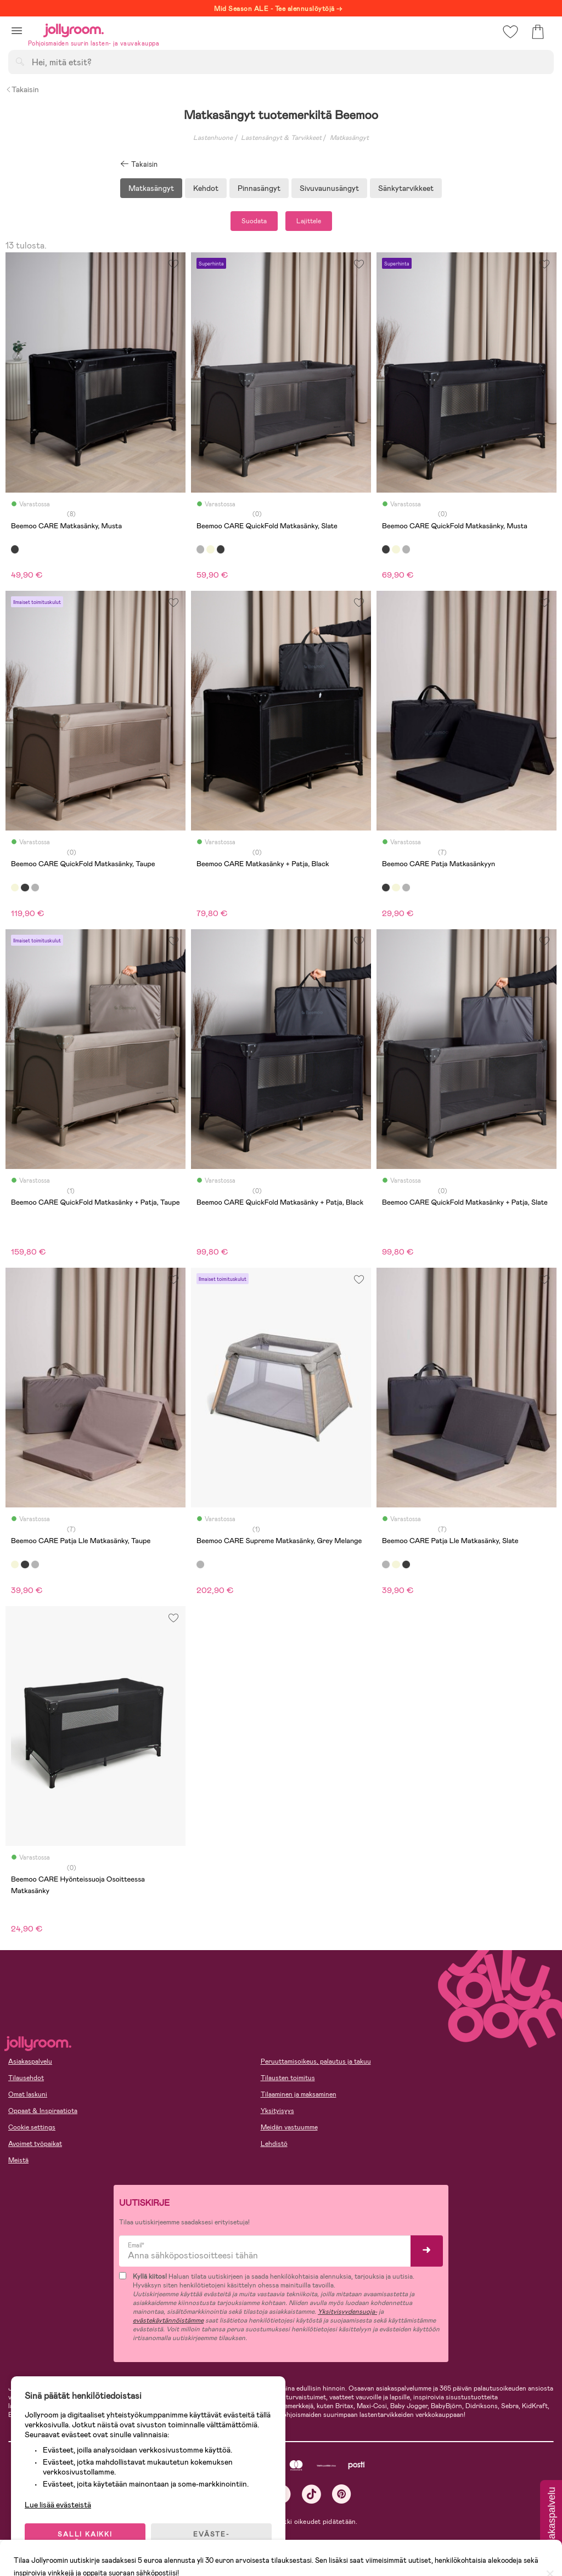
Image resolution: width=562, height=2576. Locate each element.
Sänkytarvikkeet (406, 188)
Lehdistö (274, 2143)
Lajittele (308, 221)
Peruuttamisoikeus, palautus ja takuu (316, 2061)
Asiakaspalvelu (30, 2061)
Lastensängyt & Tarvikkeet (281, 137)
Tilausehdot (26, 2078)
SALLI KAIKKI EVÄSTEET (85, 2538)
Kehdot (205, 188)
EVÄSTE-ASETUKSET (211, 2538)
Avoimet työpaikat (35, 2143)
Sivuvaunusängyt (329, 188)
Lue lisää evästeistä (58, 2505)
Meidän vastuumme (289, 2127)
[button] (17, 30)
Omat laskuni (27, 2094)
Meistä (18, 2160)
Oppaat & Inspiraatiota (42, 2110)
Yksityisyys (277, 2110)
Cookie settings (31, 2127)
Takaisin (22, 89)
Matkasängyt (349, 137)
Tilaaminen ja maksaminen (298, 2094)
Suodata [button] (254, 221)
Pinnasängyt (259, 188)
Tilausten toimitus (288, 2078)
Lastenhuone (213, 137)
